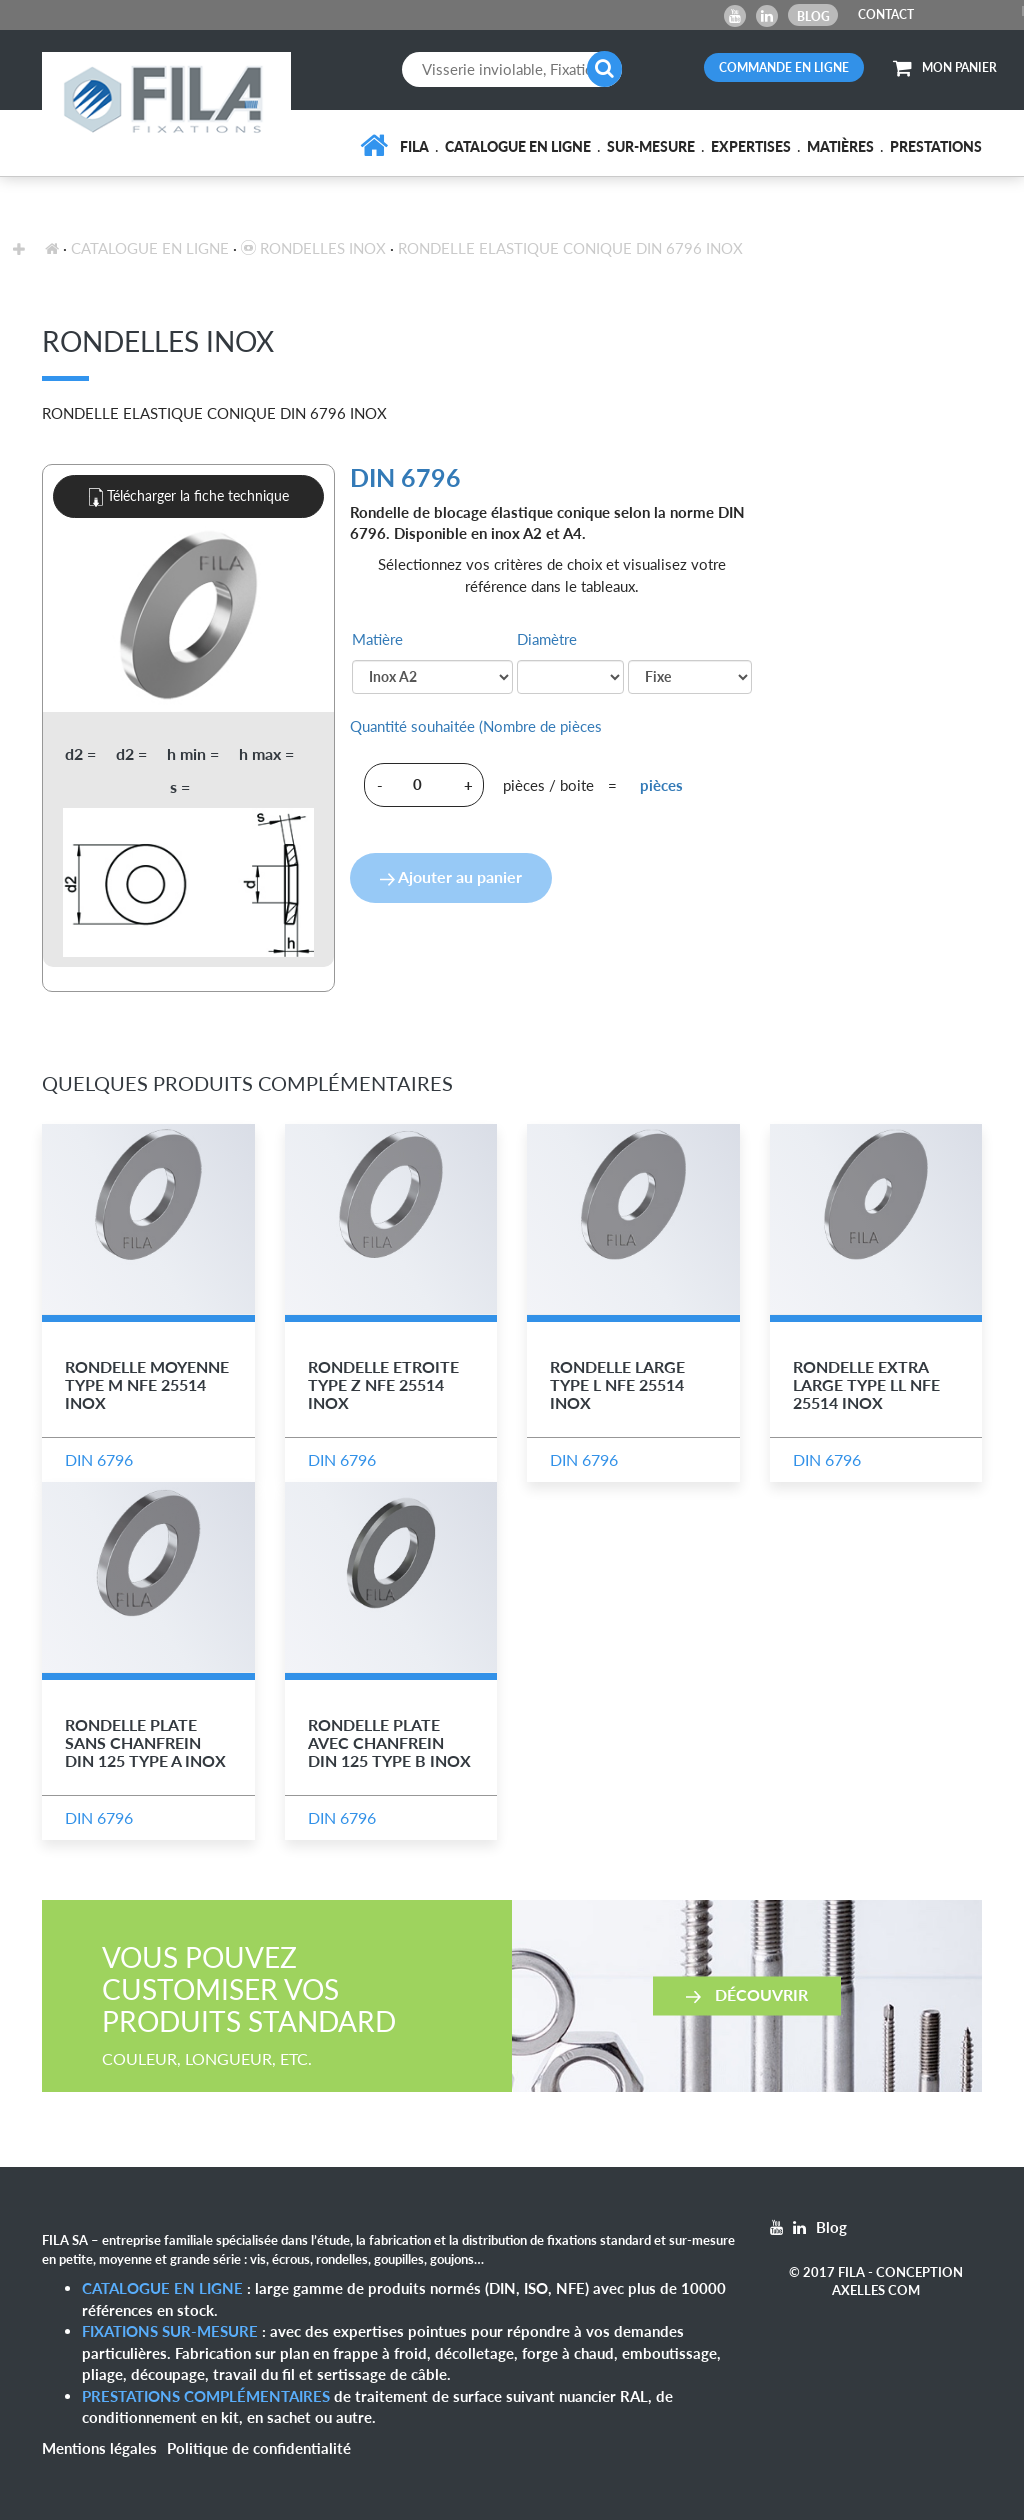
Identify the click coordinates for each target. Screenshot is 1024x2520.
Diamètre (547, 639)
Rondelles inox (313, 248)
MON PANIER (945, 67)
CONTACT (886, 14)
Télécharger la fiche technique (189, 497)
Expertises (751, 146)
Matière (377, 639)
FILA (414, 146)
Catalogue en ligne (518, 146)
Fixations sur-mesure (170, 2331)
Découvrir (747, 1994)
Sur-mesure (651, 146)
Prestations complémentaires (206, 2396)
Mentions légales (99, 2448)
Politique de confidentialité (259, 2448)
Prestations (936, 146)
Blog (813, 16)
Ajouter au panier (451, 876)
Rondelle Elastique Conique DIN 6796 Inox (570, 248)
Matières (840, 146)
